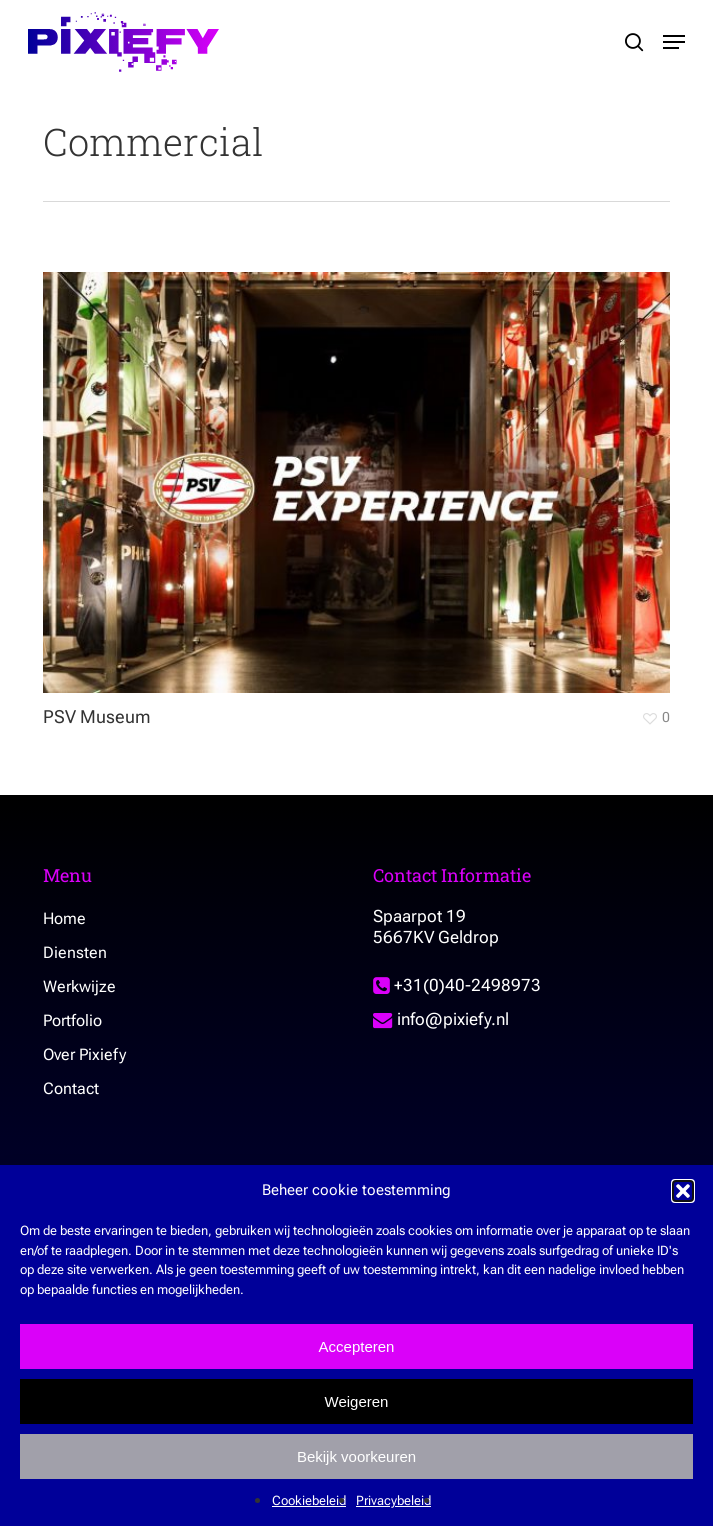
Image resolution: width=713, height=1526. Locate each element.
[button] (683, 1191)
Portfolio (72, 1020)
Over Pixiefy (84, 1054)
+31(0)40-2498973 (457, 985)
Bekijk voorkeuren (356, 1456)
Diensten (75, 952)
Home (64, 918)
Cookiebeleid (309, 1500)
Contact (71, 1088)
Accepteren (357, 1346)
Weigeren (357, 1401)
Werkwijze (79, 986)
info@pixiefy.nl (441, 1019)
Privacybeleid (393, 1500)
